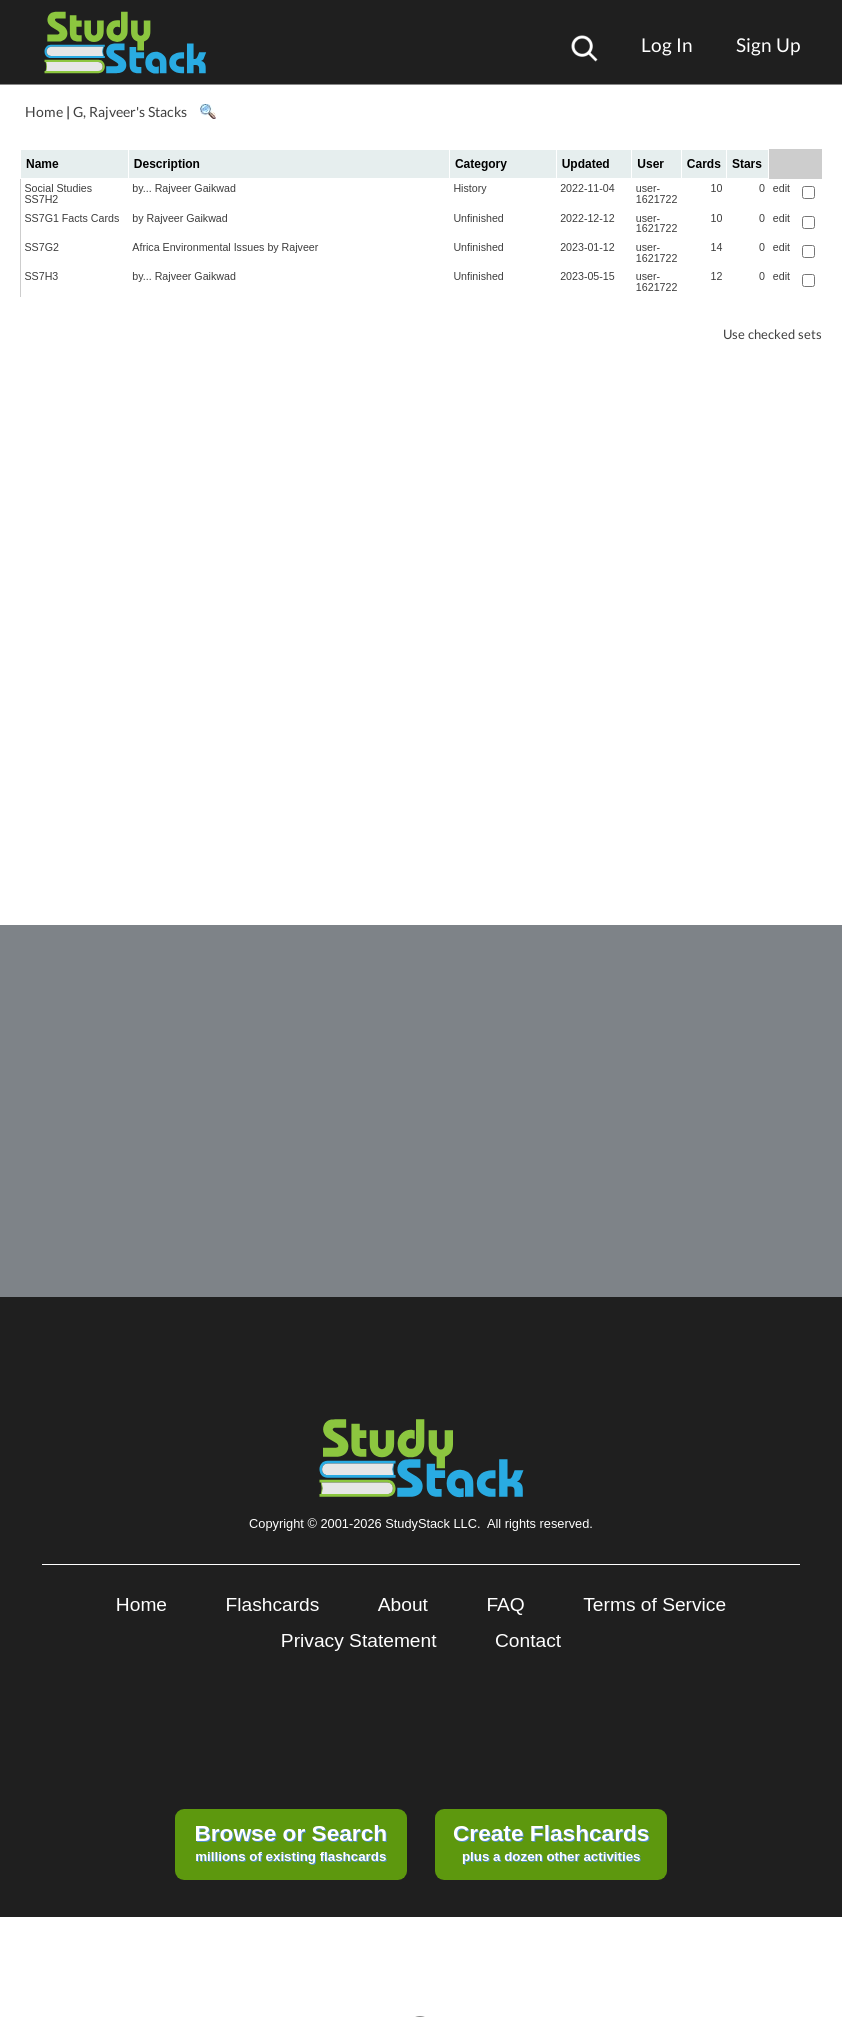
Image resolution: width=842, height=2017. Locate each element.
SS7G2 (42, 247)
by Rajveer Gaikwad (179, 218)
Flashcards (273, 1604)
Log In (667, 44)
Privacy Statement (359, 1640)
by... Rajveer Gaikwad (183, 188)
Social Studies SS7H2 (59, 193)
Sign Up (768, 44)
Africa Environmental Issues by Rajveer (225, 247)
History (469, 188)
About (403, 1604)
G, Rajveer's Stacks (130, 111)
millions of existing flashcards (290, 1842)
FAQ (505, 1604)
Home (44, 111)
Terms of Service (654, 1604)
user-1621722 (657, 193)
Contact (528, 1640)
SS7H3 (42, 276)
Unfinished (478, 218)
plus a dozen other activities (551, 1842)
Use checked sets (772, 334)
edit (781, 188)
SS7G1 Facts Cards (72, 218)
